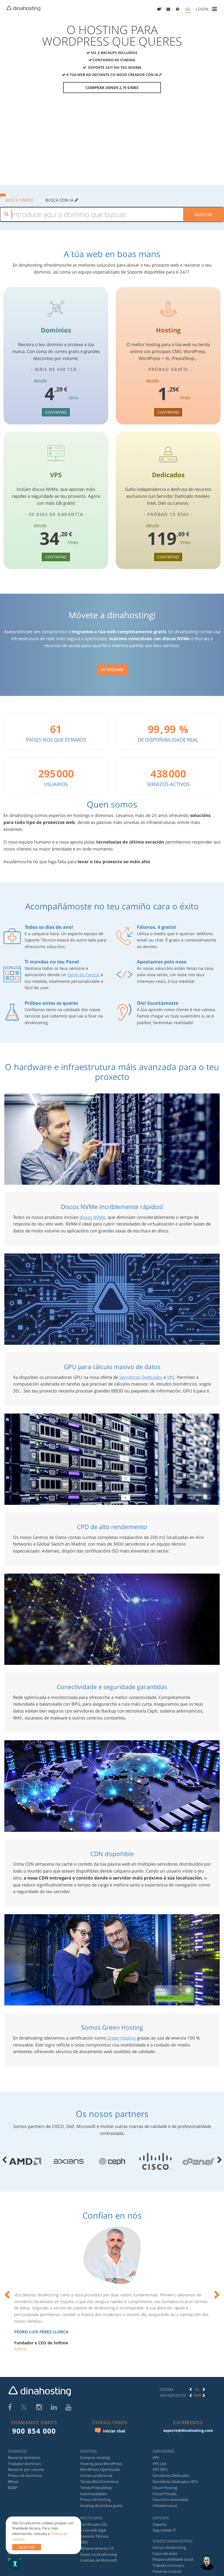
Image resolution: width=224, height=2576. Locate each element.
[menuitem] (159, 9)
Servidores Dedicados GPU (175, 2481)
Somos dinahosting (169, 2547)
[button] (169, 9)
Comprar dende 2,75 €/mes (112, 87)
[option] (112, 2293)
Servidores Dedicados (140, 1377)
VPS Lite (159, 2463)
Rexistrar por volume (26, 2469)
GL (188, 9)
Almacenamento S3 (96, 2548)
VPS (171, 1377)
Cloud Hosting (165, 2487)
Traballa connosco (168, 2565)
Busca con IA (62, 200)
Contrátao (56, 412)
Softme (20, 2349)
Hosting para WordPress (101, 2463)
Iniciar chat (110, 2431)
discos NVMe (92, 1217)
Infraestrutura (165, 2505)
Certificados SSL (94, 2524)
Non (197, 2395)
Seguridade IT (164, 2530)
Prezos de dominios (25, 2475)
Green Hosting (121, 2038)
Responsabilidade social (173, 2559)
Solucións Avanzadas (170, 2499)
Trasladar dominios (24, 2463)
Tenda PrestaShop (96, 2487)
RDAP (12, 2487)
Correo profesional (96, 2475)
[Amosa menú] (215, 9)
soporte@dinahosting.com (188, 2430)
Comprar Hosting (95, 2457)
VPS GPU (160, 2469)
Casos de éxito (165, 2553)
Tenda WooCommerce (99, 2481)
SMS (84, 2542)
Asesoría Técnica (94, 2536)
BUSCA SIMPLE (19, 200)
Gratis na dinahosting (98, 2554)
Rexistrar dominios (24, 2457)
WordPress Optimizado (100, 2469)
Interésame (112, 670)
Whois (13, 2481)
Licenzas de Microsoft (98, 2560)
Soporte (159, 2524)
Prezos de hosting (95, 2499)
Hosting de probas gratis (101, 2505)
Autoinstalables (93, 2493)
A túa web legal (93, 2530)
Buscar (203, 214)
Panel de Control (83, 975)
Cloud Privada (165, 2493)
